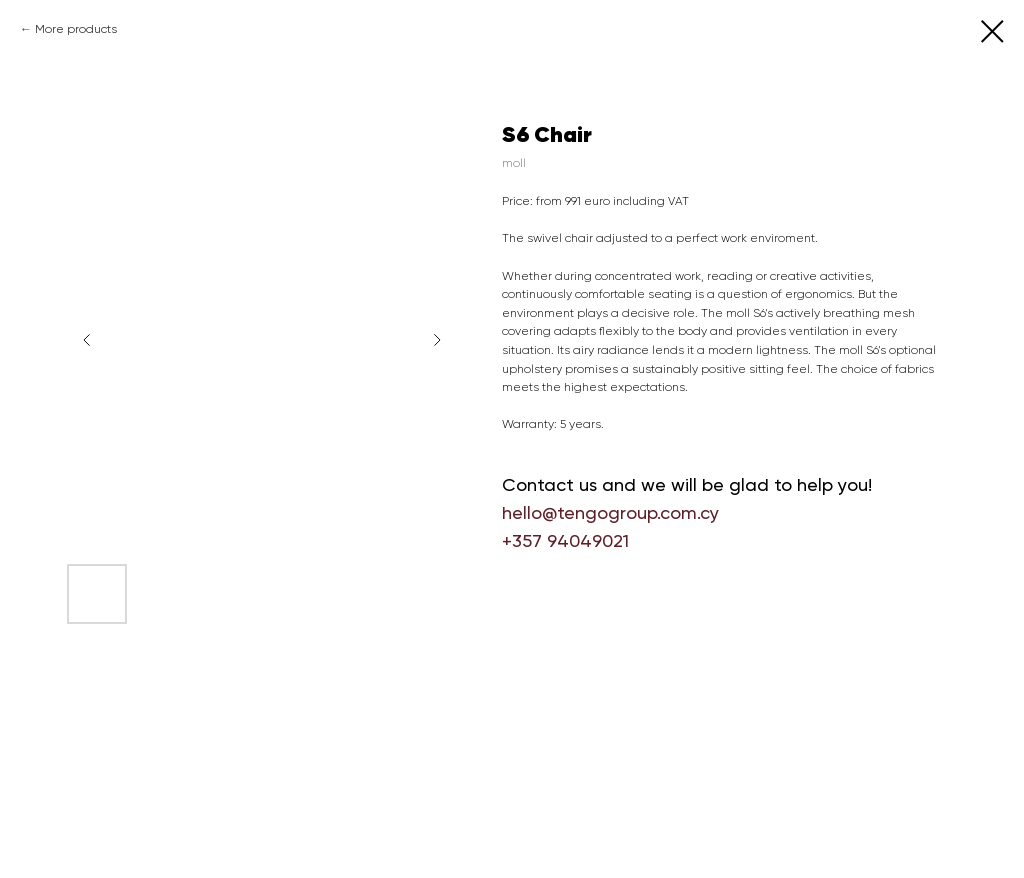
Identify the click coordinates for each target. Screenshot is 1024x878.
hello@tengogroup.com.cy (610, 512)
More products (76, 29)
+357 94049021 (565, 540)
